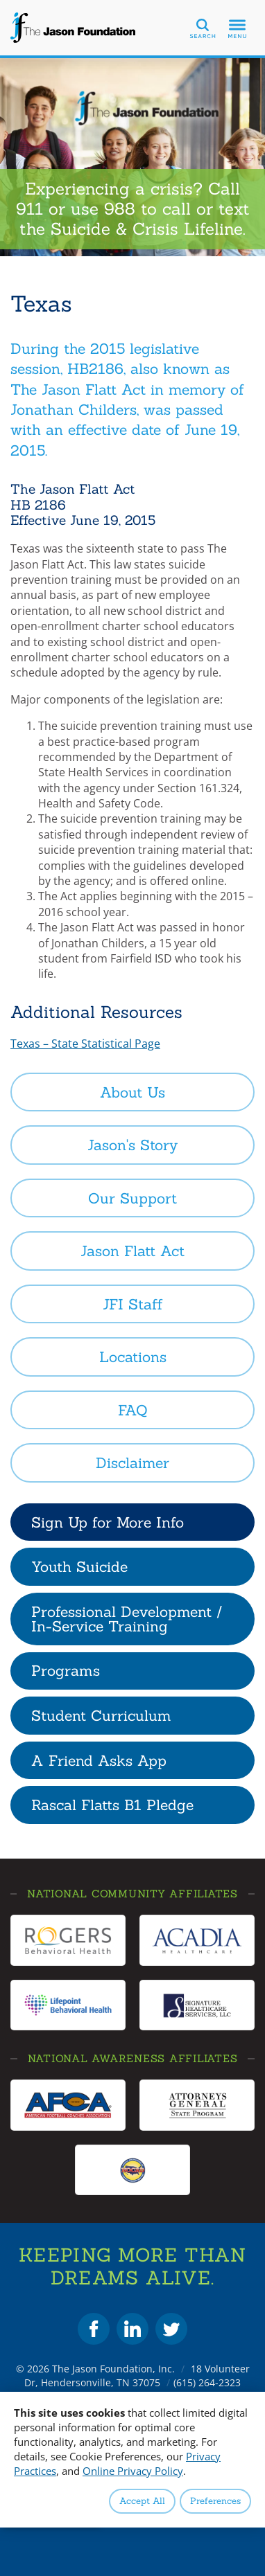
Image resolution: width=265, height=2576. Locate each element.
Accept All (142, 2501)
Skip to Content (0, 0)
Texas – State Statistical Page (85, 1043)
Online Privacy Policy (133, 2471)
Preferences (215, 2501)
